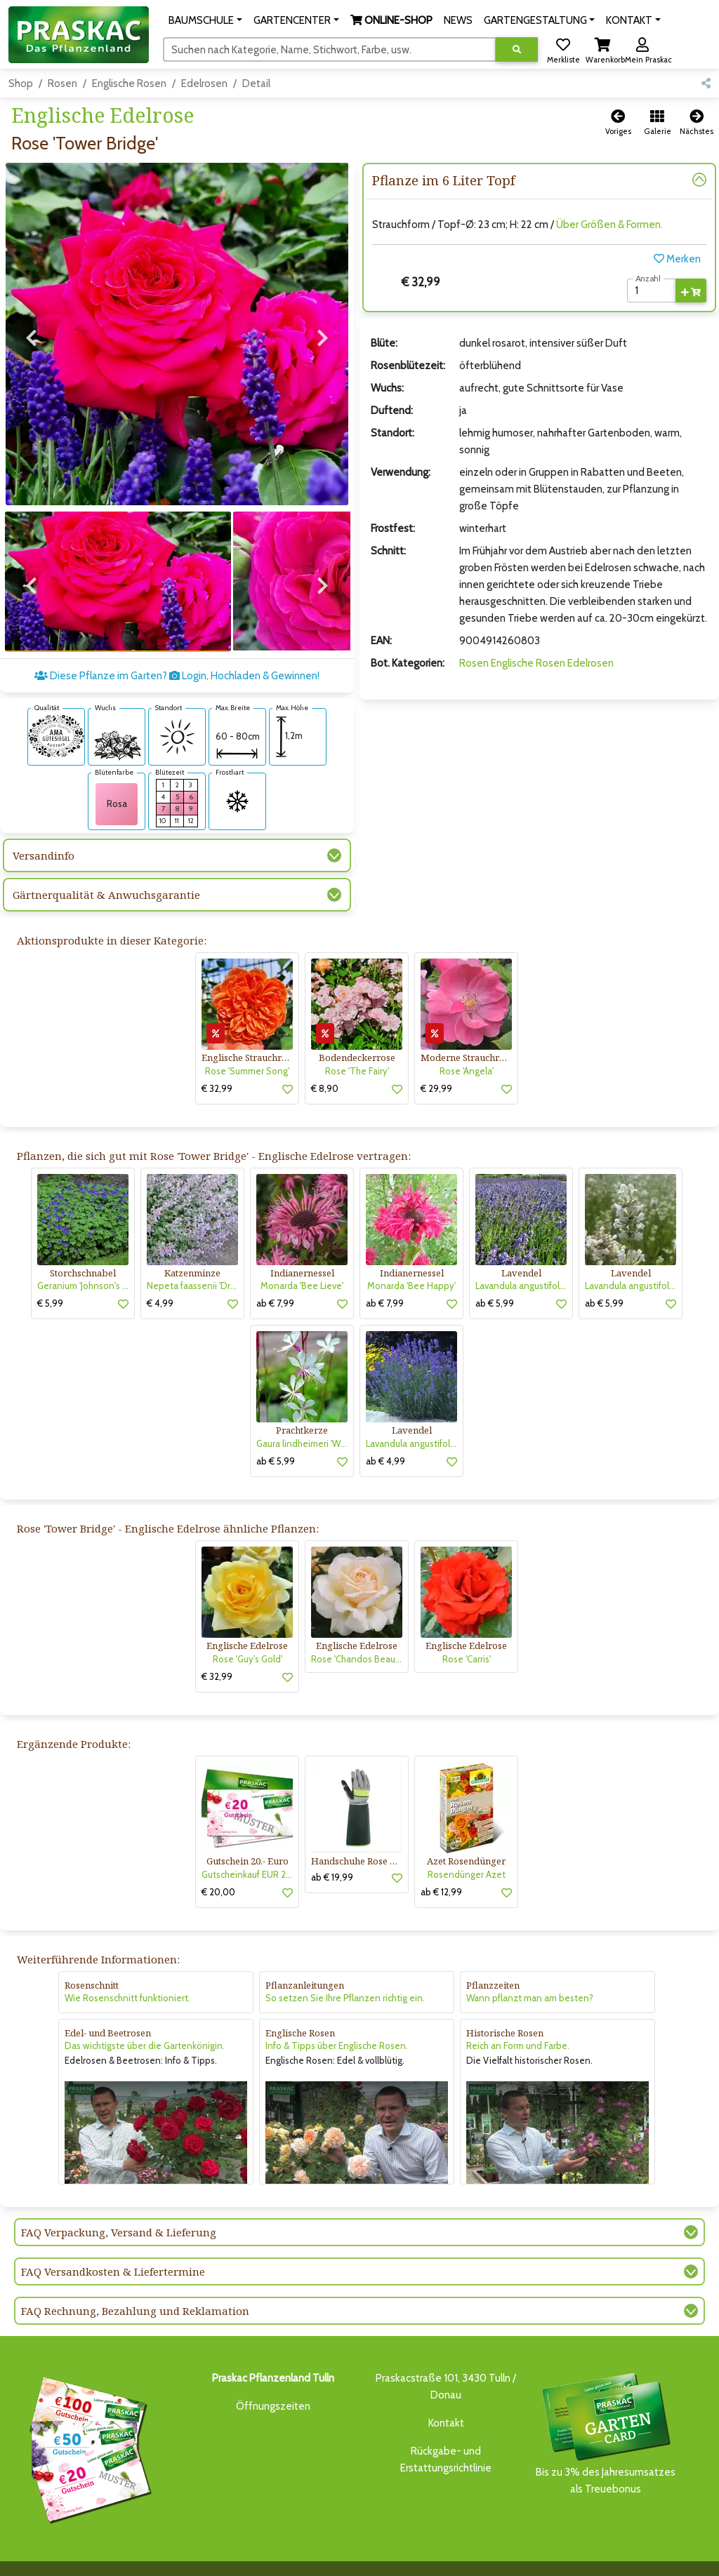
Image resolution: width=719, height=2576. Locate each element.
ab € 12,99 (441, 1862)
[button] (205, 20)
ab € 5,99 (494, 1274)
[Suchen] (329, 49)
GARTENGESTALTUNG (412, 2552)
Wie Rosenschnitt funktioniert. (127, 1969)
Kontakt (446, 2393)
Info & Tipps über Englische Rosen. (336, 2016)
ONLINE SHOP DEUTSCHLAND (520, 2552)
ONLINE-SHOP (296, 2552)
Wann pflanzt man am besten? (529, 1969)
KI (175, 2566)
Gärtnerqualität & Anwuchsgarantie (106, 866)
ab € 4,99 (385, 1432)
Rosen (62, 83)
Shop (20, 83)
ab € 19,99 (332, 1847)
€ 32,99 (217, 1059)
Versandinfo (43, 827)
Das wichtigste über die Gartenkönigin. (145, 2016)
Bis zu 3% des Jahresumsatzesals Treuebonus (605, 2403)
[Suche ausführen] (517, 49)
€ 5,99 (50, 1274)
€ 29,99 (436, 1059)
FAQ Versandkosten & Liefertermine (113, 2242)
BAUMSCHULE (154, 2552)
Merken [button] (677, 259)
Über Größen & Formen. (609, 224)
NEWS (348, 2552)
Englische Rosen (129, 83)
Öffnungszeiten (273, 2376)
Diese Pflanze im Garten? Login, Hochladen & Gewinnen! (176, 647)
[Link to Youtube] (697, 2556)
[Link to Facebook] (669, 2556)
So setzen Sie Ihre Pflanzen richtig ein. (345, 1969)
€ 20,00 (218, 1862)
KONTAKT (145, 2566)
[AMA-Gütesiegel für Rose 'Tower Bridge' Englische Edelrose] (56, 706)
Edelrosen (204, 83)
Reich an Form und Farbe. (517, 2016)
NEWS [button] (458, 20)
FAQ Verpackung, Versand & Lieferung (118, 2203)
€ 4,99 (160, 1274)
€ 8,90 (324, 1059)
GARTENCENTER (223, 2552)
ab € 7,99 (275, 1274)
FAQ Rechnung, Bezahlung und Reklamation (135, 2281)
